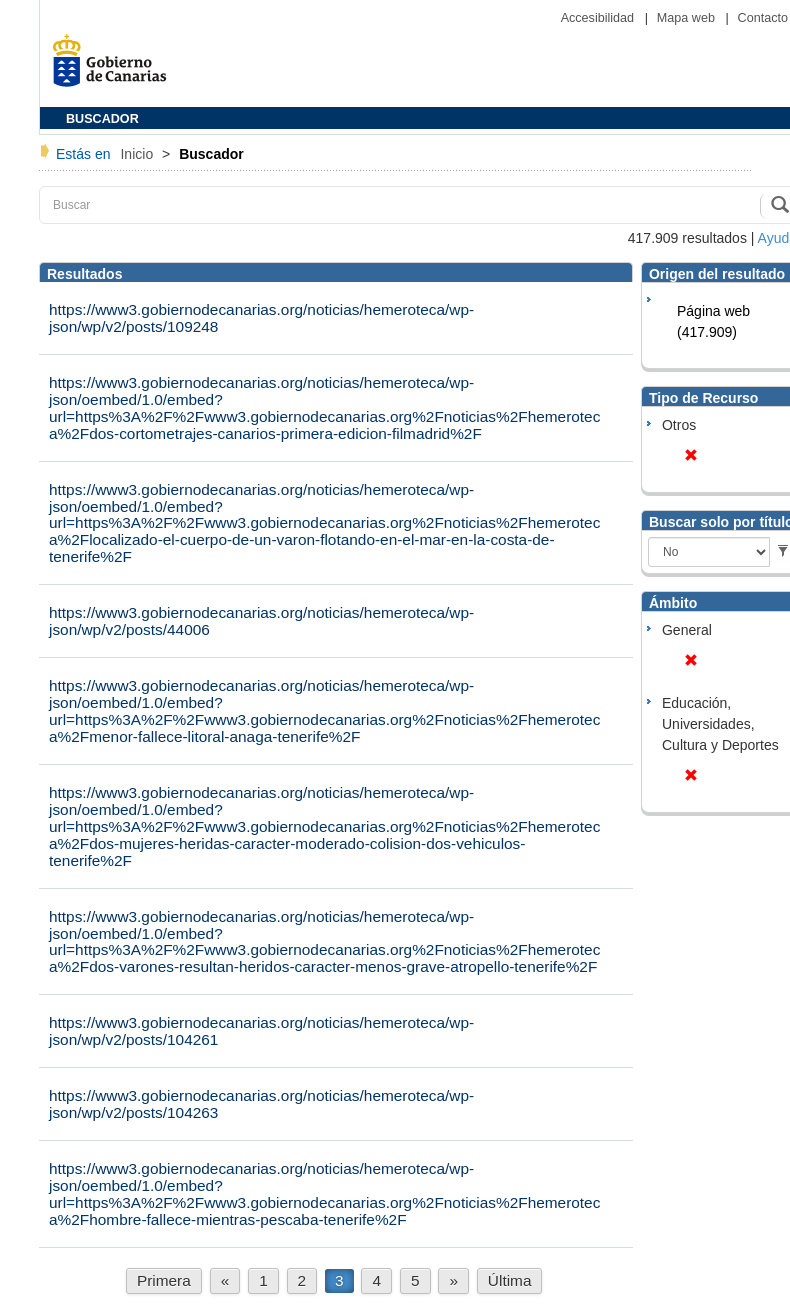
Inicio (138, 154)
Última (510, 1280)
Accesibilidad (599, 18)
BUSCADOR (102, 119)
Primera (164, 1280)
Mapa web (688, 18)
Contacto (763, 18)
